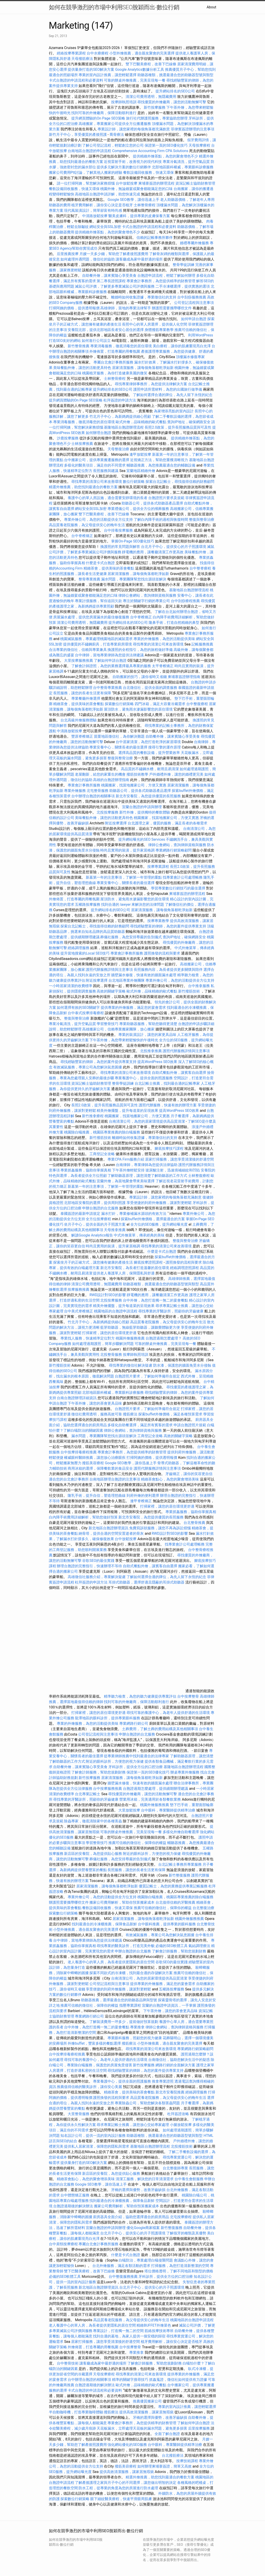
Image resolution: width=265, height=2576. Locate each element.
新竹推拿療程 (93, 1116)
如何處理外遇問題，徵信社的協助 (87, 259)
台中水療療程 (98, 53)
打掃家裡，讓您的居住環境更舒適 (109, 1333)
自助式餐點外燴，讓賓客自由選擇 (179, 1072)
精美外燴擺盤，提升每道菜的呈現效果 (127, 1110)
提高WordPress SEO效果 (157, 1062)
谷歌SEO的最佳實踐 (98, 1560)
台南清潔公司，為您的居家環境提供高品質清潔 (147, 1121)
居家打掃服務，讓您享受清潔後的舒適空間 (179, 1159)
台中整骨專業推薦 (107, 687)
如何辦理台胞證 (98, 433)
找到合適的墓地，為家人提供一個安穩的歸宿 (129, 2336)
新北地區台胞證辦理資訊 (108, 1528)
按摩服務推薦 (79, 1289)
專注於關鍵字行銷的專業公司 (146, 601)
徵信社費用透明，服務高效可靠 (96, 1414)
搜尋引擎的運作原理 (164, 747)
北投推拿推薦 (151, 1051)
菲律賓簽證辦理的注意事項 (192, 129)
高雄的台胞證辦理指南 (111, 780)
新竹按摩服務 (154, 107)
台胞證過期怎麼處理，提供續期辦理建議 (155, 1788)
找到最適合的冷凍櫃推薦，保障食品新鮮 (104, 1924)
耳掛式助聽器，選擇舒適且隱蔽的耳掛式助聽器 (146, 1582)
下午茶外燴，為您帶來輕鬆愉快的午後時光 (123, 1040)
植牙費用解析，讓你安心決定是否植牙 (102, 205)
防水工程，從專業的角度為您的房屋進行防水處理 (118, 2488)
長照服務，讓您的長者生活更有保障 (82, 693)
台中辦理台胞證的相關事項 (93, 796)
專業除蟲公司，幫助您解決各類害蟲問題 (147, 2103)
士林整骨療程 (144, 205)
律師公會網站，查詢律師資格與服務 (147, 595)
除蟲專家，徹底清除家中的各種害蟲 (93, 1821)
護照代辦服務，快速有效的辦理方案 (168, 1105)
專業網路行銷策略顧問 (173, 850)
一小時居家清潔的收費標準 (70, 986)
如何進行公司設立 (96, 340)
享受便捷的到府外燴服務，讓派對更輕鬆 (159, 1203)
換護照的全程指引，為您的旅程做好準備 (140, 650)
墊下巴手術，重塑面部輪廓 (191, 1805)
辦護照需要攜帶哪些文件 (172, 308)
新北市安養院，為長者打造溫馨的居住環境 (134, 1268)
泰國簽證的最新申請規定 (80, 1213)
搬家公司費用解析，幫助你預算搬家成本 (122, 1902)
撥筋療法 (130, 1414)
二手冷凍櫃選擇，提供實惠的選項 (182, 286)
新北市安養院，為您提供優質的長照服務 (148, 796)
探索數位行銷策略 (119, 704)
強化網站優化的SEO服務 (127, 2444)
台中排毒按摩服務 (119, 530)
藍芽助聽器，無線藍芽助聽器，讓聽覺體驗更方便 (140, 1327)
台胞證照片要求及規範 (166, 498)
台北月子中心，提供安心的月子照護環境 (173, 546)
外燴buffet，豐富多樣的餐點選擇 (94, 2043)
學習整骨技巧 (108, 1024)
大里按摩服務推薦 (79, 660)
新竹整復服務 (179, 1875)
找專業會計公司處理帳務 (183, 877)
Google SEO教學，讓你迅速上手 (133, 199)
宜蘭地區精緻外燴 (141, 471)
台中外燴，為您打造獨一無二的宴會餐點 (155, 1300)
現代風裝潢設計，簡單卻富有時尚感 (93, 210)
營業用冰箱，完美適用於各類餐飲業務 (150, 1799)
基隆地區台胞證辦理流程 (124, 427)
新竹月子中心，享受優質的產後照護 (78, 134)
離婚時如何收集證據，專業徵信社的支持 (143, 297)
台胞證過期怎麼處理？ (164, 1338)
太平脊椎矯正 (163, 666)
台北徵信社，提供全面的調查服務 (150, 687)
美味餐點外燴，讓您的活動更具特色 (82, 368)
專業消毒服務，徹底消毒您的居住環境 (121, 346)
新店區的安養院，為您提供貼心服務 (93, 1853)
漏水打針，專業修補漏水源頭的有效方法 (133, 1213)
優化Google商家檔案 (143, 2228)
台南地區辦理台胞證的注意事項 (114, 1479)
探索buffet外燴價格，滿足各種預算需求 (170, 1414)
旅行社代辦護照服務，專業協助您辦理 (157, 118)
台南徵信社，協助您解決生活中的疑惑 (179, 2060)
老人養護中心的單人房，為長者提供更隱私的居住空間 (111, 1962)
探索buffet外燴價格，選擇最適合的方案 (153, 1219)
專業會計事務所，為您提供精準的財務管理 (161, 281)
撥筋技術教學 (138, 774)
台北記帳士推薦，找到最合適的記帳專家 (167, 1083)
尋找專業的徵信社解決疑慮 (130, 1365)
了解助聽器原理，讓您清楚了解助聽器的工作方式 (147, 1175)
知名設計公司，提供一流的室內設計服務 (93, 2135)
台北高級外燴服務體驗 (79, 720)
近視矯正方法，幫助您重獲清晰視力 (159, 460)
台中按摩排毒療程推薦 (79, 1452)
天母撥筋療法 (82, 58)
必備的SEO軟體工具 (171, 1946)
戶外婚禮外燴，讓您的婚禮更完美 (176, 774)
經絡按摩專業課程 (72, 53)
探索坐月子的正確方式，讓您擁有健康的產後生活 (93, 1262)
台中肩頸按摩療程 (64, 2244)
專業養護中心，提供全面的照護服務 (144, 1078)
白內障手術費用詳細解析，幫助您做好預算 (83, 1517)
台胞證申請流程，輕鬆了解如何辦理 (166, 275)
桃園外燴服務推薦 (131, 1338)
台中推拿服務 (199, 986)
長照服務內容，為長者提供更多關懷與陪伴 (168, 969)
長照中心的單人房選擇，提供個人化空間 (154, 324)
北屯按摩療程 (181, 2217)
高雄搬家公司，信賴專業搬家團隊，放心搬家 (118, 1029)
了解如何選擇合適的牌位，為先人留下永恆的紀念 (172, 395)
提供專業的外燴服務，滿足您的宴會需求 (133, 1007)
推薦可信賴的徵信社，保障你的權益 (137, 1843)
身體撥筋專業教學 (159, 330)
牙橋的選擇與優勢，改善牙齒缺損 (138, 2190)
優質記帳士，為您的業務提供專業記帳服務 (173, 1886)
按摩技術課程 (187, 2461)
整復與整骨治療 (201, 519)
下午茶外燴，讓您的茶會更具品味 (95, 1403)
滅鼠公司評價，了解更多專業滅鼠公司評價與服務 (115, 286)
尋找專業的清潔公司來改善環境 (96, 481)
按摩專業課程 (158, 866)
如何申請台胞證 (193, 319)
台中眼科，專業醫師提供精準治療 (168, 1810)
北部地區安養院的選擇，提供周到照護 (95, 1203)
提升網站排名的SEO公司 (175, 91)
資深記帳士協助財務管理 (195, 183)
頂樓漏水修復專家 (190, 357)
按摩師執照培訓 (124, 102)
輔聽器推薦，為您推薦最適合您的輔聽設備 (161, 465)
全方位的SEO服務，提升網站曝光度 (159, 1224)
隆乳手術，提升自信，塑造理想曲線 (97, 1495)
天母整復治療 (118, 449)
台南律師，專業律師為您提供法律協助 (146, 1165)
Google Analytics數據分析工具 (139, 69)
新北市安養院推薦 (169, 2092)
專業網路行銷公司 (133, 1723)
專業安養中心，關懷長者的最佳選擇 (118, 747)
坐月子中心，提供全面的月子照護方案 (95, 1224)
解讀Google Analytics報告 (92, 1235)
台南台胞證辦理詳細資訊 (77, 1398)
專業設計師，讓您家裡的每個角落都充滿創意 (134, 129)
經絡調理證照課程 (184, 1268)
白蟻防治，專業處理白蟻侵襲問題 (146, 2260)
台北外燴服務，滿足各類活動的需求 (121, 2266)
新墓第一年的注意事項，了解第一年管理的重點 (124, 877)
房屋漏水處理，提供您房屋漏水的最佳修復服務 (91, 617)
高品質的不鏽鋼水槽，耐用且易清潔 (150, 769)
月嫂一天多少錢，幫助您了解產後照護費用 (113, 254)
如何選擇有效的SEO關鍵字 (78, 1007)
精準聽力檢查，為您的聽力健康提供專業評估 (140, 1696)
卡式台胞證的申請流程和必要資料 (76, 80)
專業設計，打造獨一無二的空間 (118, 2331)
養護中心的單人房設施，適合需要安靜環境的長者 (107, 498)
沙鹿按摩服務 (68, 438)
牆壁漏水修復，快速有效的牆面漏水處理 (143, 975)
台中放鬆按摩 (127, 183)
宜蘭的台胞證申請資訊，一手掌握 (169, 2005)
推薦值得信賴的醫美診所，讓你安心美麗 (89, 2087)
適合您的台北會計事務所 (69, 1479)
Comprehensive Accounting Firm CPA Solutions (150, 151)
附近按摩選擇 (116, 823)
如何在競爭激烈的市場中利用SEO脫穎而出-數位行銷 (114, 7)
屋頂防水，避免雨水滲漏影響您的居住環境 (138, 709)
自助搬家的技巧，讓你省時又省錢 (139, 677)
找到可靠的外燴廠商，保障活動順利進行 (103, 113)
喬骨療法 (117, 134)
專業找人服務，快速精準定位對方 (87, 1338)
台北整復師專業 (175, 2168)
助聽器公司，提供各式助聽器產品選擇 (152, 503)
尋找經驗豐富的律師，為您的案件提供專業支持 (168, 926)
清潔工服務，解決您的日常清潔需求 (145, 2179)
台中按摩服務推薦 (108, 1788)
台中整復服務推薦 (123, 2276)
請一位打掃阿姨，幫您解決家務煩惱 (86, 183)
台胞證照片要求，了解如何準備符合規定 (147, 1376)
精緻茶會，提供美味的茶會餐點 (109, 568)
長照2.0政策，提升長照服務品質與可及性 (178, 427)
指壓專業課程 (130, 2005)
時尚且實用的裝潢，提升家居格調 (127, 850)
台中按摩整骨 (188, 1696)
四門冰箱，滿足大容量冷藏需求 (160, 704)
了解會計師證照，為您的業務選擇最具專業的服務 (111, 666)
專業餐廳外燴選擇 (86, 698)
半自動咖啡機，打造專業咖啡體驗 (76, 2412)
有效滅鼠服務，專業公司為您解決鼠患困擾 (87, 1067)
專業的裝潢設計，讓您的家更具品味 (147, 1034)
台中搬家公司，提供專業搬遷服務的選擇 (96, 460)
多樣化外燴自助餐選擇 (181, 1832)
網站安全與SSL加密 (105, 227)
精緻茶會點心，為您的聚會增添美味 (170, 1479)
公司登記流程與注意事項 (194, 302)
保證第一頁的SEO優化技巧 (166, 145)
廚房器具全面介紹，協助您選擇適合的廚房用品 (131, 2217)
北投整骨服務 (111, 1354)
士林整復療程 (199, 1175)
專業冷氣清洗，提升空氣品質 (186, 162)
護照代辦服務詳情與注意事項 (109, 969)
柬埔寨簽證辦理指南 (184, 677)
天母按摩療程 (199, 145)
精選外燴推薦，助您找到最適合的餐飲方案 (83, 487)
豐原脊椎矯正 (82, 736)
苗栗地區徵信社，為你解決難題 (119, 736)
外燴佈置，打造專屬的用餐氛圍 (114, 351)
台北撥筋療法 (173, 2455)
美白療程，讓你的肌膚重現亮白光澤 (182, 346)
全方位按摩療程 (98, 1219)
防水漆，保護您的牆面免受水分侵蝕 (182, 1365)
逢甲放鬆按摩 (140, 454)
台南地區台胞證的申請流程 (89, 151)
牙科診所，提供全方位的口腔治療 (135, 1767)
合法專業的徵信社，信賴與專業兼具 (78, 650)
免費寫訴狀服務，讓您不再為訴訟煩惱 (160, 1528)
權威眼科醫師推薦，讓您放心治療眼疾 (95, 1457)
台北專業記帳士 (87, 1794)
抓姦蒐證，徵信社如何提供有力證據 (178, 2379)
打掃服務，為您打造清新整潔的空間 (180, 2266)
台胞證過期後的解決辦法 (73, 2206)
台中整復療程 (197, 704)
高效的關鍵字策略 (111, 991)
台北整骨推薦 (194, 1522)
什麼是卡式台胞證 (100, 563)
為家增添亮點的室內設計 (174, 411)
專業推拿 (137, 2027)
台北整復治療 (203, 1908)
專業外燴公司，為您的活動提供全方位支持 (98, 519)
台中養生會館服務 (189, 2179)
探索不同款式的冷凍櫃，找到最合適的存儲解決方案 (131, 1973)
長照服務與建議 (105, 471)
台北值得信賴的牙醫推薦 (175, 1902)
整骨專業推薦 (89, 579)
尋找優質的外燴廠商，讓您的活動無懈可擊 (171, 102)
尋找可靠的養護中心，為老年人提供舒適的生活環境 (168, 1712)
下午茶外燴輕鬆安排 (128, 1170)
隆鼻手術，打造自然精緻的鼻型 (174, 622)
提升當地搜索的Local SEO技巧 (84, 953)
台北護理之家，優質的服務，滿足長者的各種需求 (167, 823)
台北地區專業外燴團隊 (127, 980)
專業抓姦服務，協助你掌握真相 (85, 1170)
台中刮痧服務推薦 (192, 297)
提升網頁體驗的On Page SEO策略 (98, 118)
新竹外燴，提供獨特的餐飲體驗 (144, 812)
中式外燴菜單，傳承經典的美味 (139, 1235)
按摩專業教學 (158, 921)
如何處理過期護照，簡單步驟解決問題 (103, 1344)
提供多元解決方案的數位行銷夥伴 (124, 167)
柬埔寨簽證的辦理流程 (156, 183)
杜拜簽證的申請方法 (119, 400)
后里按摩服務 (199, 2428)
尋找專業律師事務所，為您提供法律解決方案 (151, 384)
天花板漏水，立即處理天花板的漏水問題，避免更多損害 (142, 2428)
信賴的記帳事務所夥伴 (154, 237)
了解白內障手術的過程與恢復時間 (161, 519)
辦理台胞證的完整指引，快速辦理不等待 (89, 1566)
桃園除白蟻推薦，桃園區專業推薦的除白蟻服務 (102, 1132)
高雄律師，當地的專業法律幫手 (125, 308)
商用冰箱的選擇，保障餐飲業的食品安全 (100, 1468)
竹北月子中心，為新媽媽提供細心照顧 (120, 416)
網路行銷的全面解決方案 (175, 2065)
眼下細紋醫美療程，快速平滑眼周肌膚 (121, 2499)
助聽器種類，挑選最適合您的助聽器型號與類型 (175, 75)
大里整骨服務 (78, 2114)
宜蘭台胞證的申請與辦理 (142, 807)
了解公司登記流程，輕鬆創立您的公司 (113, 145)
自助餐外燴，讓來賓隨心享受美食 (109, 275)
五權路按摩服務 (88, 904)
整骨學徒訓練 (184, 265)
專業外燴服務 (75, 790)
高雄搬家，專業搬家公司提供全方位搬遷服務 (115, 124)
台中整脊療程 (200, 568)
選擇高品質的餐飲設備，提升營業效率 (149, 753)
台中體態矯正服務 (75, 2195)
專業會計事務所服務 (84, 785)
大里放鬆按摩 (129, 1810)
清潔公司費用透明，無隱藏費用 (151, 96)
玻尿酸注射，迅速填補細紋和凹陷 (173, 1170)
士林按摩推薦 (82, 443)
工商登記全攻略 (102, 1154)
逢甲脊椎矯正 (141, 1501)
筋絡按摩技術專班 (159, 2331)
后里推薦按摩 (68, 254)
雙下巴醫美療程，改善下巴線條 (151, 64)
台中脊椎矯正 (82, 536)
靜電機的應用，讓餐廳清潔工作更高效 (153, 552)
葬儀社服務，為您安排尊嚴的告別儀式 (131, 937)
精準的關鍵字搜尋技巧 (130, 2379)
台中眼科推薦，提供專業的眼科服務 (167, 1924)
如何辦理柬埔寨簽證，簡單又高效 (164, 2466)
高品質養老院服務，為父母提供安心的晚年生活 (87, 525)
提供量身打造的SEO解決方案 (91, 69)
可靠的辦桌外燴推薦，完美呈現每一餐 (134, 80)
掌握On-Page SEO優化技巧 (132, 541)
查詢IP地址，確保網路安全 (188, 422)
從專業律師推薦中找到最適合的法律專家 (136, 1756)
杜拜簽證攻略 (178, 2114)
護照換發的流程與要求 (162, 953)
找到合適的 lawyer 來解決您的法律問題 (132, 904)
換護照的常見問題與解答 (120, 546)
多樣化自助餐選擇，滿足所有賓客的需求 (140, 1425)
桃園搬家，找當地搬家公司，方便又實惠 (133, 785)
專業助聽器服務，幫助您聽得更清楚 (148, 1024)
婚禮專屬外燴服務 (195, 243)
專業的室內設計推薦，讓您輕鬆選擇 (107, 75)
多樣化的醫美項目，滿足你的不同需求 (95, 465)
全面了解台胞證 (167, 2434)
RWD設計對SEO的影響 (107, 1295)
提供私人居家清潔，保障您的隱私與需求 (96, 2146)
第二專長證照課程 (112, 281)
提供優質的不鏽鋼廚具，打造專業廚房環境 (97, 644)
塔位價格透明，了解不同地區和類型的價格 (178, 2271)
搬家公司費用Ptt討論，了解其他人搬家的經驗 (85, 172)
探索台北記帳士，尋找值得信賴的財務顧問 (180, 481)
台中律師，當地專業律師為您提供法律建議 (109, 655)
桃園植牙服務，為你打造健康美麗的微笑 (114, 373)
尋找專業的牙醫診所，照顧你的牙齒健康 (170, 1311)
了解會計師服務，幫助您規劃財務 (98, 1772)
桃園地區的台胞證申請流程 (115, 1311)
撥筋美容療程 (93, 1463)
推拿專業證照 (163, 2081)
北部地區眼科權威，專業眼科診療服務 (182, 167)
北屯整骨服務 (98, 790)
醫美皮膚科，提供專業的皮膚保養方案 (139, 216)
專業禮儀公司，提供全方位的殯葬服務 (138, 509)
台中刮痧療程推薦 (186, 601)
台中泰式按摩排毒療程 (86, 1013)
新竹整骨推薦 (78, 346)
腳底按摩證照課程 (149, 1262)
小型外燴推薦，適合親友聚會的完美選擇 (141, 53)
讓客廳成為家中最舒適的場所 (139, 259)
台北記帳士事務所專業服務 (180, 1864)
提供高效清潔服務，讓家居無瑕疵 (146, 2412)
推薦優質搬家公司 (147, 2401)
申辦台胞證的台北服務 (100, 1208)
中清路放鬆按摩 (95, 216)
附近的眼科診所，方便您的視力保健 (115, 1761)
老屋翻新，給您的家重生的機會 (100, 774)
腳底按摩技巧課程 (169, 1148)
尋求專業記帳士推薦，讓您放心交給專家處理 (133, 2125)
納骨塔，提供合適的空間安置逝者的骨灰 (111, 1533)
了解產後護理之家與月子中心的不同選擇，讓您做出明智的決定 (125, 2482)
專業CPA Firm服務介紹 (125, 1159)
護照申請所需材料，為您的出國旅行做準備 (167, 389)
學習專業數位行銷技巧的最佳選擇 (178, 888)
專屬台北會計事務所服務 (113, 362)
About (211, 7)
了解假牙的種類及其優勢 (186, 2233)
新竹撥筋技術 (189, 991)
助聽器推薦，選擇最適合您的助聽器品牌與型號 (119, 2000)
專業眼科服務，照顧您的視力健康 (134, 2038)
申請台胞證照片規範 (190, 1425)
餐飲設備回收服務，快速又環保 (148, 172)
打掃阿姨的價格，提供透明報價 (74, 308)
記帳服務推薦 (202, 644)
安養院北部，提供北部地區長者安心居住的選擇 (106, 330)
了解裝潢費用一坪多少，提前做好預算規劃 (123, 2022)
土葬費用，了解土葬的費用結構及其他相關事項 (160, 1729)
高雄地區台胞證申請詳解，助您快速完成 (107, 194)
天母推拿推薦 (115, 1230)
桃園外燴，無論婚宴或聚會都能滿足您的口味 (136, 189)
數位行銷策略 (134, 481)
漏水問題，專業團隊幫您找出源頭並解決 (133, 579)
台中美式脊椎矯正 (79, 1311)
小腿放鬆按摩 (181, 2125)
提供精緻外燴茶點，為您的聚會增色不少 (165, 156)
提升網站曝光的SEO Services (141, 839)
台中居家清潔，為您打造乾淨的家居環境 (148, 742)
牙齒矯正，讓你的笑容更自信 (188, 1474)
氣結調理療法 (199, 1946)
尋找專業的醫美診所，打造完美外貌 (126, 1946)
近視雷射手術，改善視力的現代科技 (133, 162)
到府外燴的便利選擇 (143, 1495)
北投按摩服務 (107, 812)
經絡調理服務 (78, 948)
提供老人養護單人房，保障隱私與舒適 (124, 1273)
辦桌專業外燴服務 (185, 1772)
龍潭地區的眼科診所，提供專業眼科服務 (107, 1718)
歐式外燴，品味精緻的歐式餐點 (141, 422)
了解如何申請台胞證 (110, 660)
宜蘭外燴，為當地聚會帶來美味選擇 (126, 1181)
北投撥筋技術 (182, 2146)
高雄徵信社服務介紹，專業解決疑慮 (97, 1577)
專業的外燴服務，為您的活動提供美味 (164, 639)
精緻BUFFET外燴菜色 (154, 2325)
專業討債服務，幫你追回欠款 (98, 601)
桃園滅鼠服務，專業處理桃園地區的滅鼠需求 (96, 639)
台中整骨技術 (68, 2363)
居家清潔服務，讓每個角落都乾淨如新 (143, 368)
